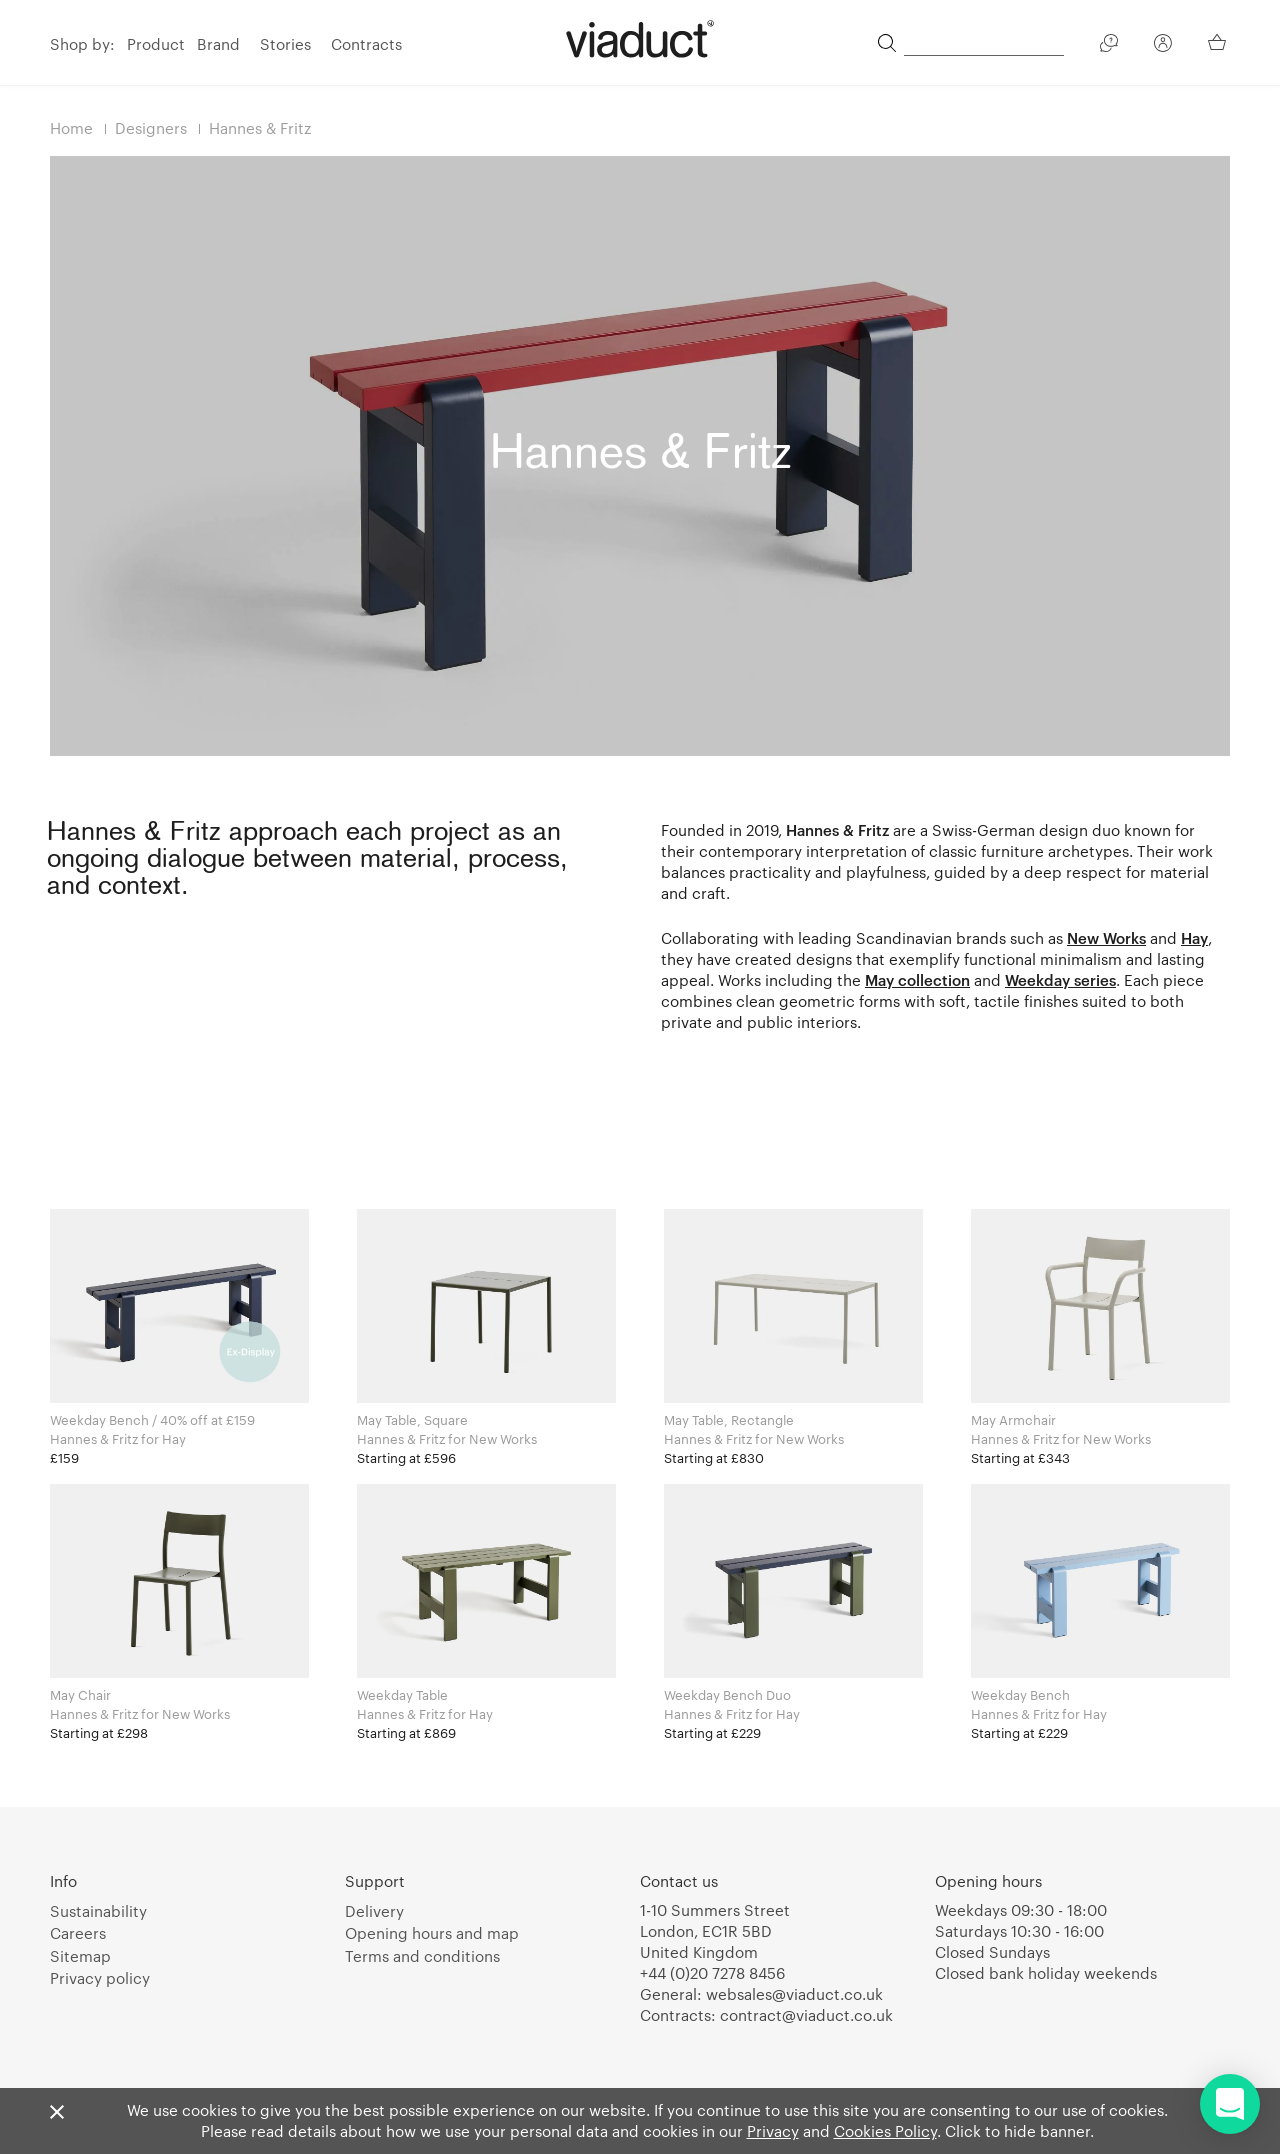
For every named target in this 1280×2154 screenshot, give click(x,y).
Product (156, 44)
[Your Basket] (1219, 42)
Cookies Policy (885, 2131)
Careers (78, 1933)
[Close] (57, 2113)
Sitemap (80, 1956)
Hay (1194, 938)
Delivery (374, 1911)
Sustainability (98, 1911)
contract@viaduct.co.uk (806, 2015)
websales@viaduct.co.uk (794, 1994)
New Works (1106, 938)
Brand (218, 44)
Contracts (366, 44)
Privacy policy (100, 1978)
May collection (917, 980)
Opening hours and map (432, 1933)
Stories (285, 44)
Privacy (773, 2131)
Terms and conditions (422, 1956)
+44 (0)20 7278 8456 (712, 1973)
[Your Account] (1163, 46)
